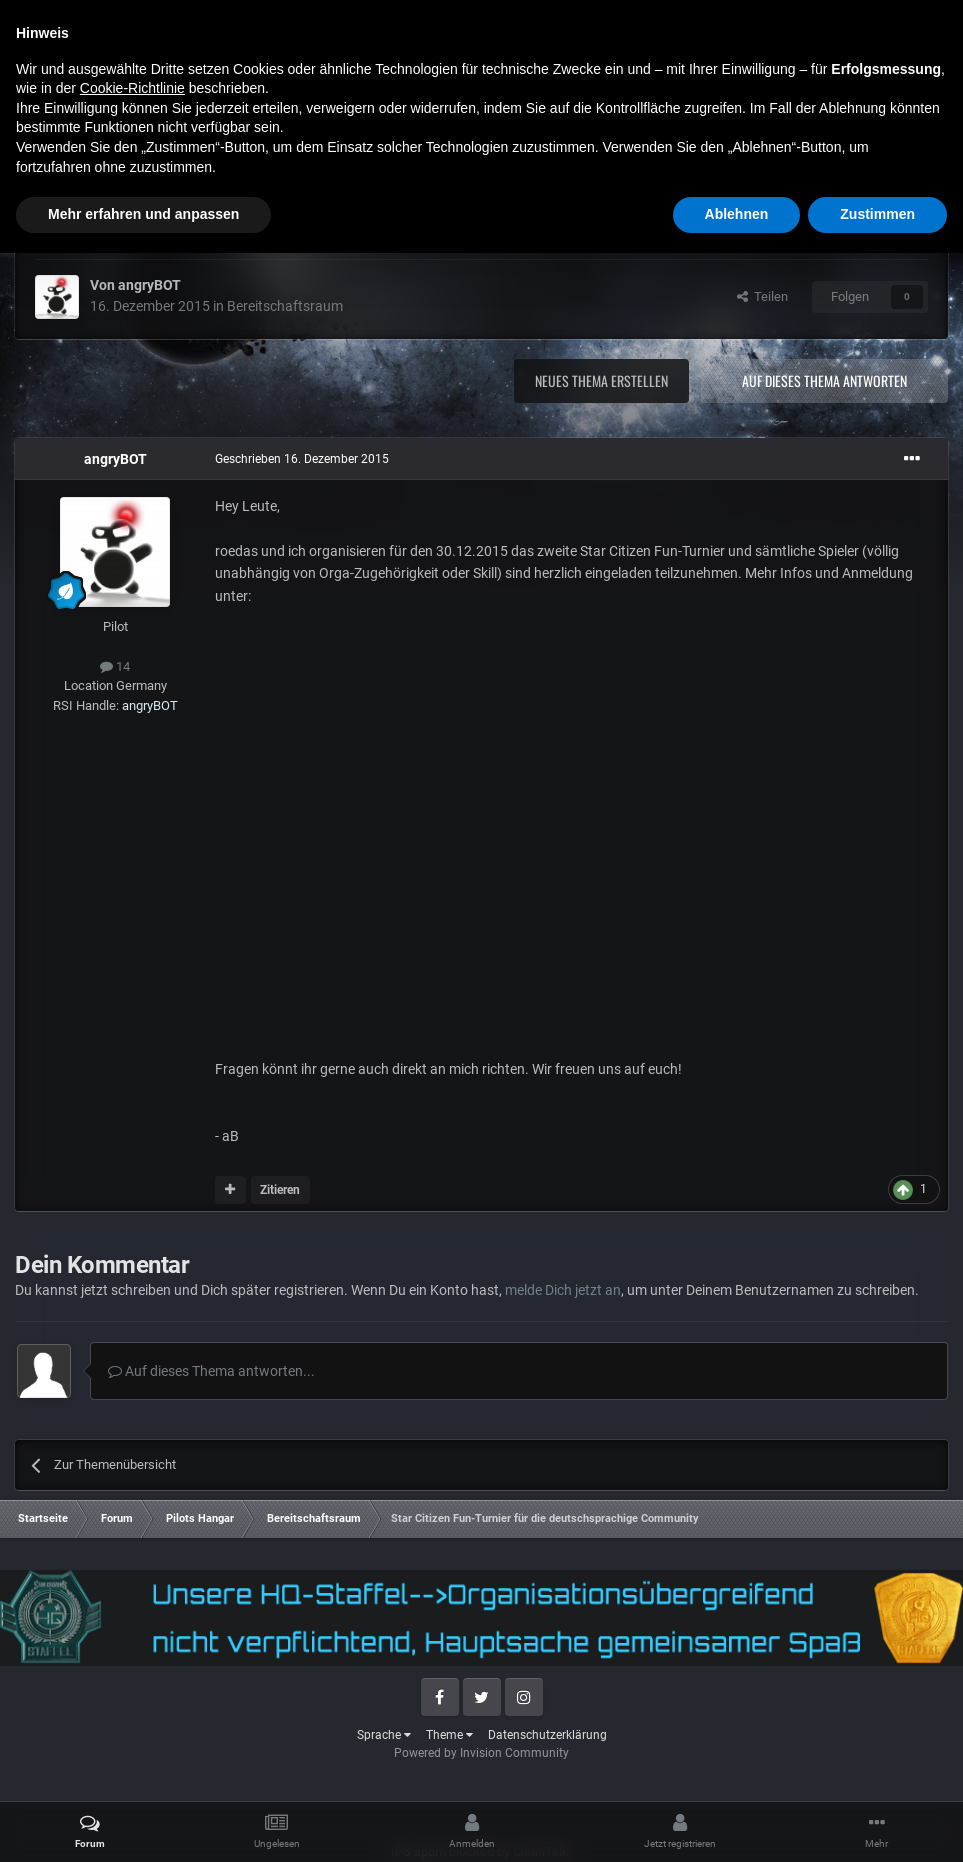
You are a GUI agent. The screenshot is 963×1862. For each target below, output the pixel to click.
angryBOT (149, 285)
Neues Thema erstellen (601, 380)
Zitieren (280, 1190)
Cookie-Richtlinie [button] (132, 1697)
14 (115, 666)
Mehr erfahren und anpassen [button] (143, 1823)
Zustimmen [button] (877, 1823)
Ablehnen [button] (737, 1823)
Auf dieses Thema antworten (824, 380)
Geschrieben (302, 459)
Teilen (762, 296)
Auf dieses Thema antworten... (211, 1371)
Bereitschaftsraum (285, 306)
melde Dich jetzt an (563, 1290)
